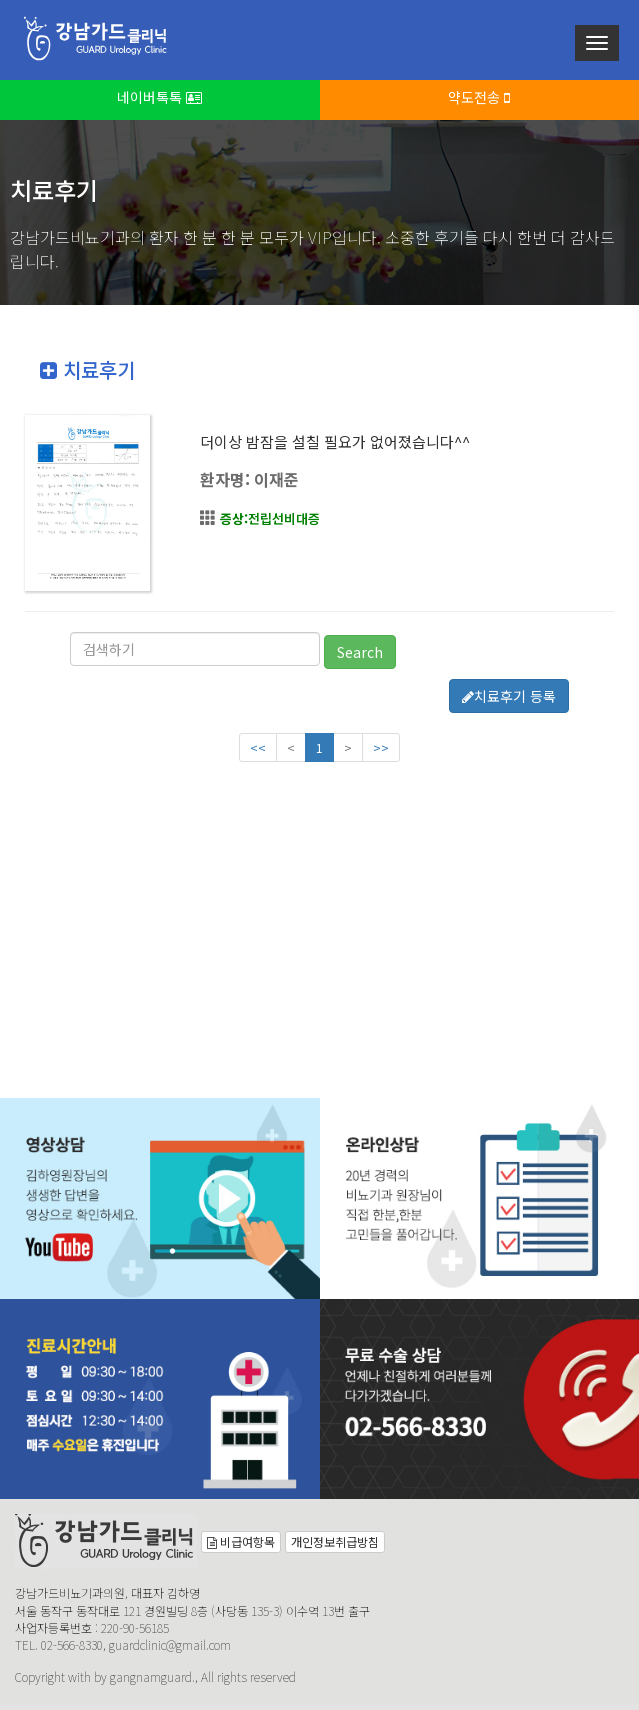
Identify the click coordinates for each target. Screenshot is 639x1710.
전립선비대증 (270, 518)
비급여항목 (241, 1541)
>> (381, 747)
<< (258, 747)
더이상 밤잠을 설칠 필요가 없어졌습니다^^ (335, 441)
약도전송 (479, 97)
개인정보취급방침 (335, 1541)
